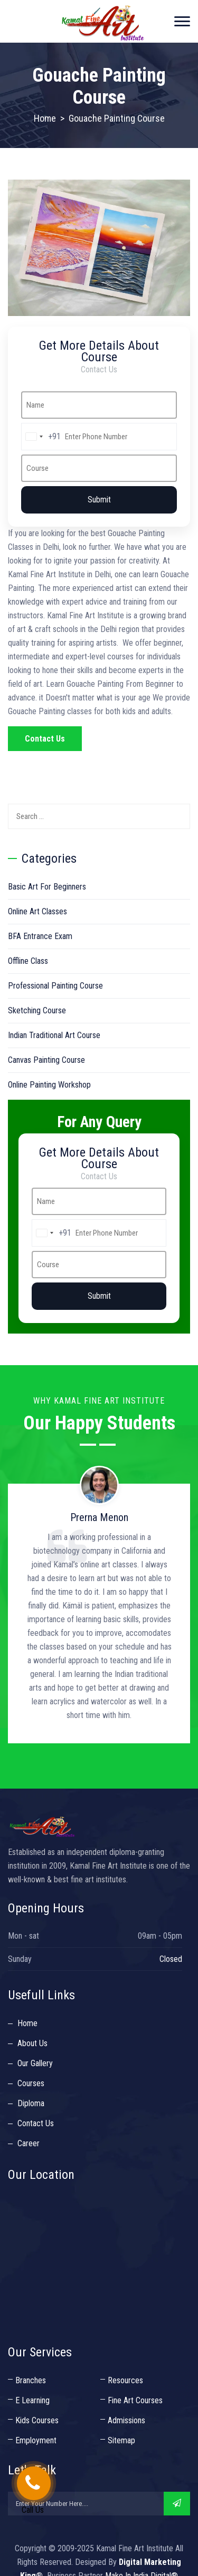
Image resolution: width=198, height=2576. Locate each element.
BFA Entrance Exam (40, 936)
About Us (32, 2043)
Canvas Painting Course (46, 1060)
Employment (35, 2440)
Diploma (30, 2103)
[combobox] (41, 436)
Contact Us (45, 739)
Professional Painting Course (55, 986)
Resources (125, 2380)
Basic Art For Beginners (47, 887)
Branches (30, 2380)
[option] (99, 1600)
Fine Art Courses (135, 2400)
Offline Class (28, 961)
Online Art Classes (37, 911)
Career (28, 2143)
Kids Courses (37, 2420)
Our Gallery (35, 2063)
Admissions (126, 2420)
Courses (30, 2083)
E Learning (32, 2400)
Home (45, 118)
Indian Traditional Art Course (54, 1035)
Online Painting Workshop (49, 1085)
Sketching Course (37, 1010)
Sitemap (121, 2440)
